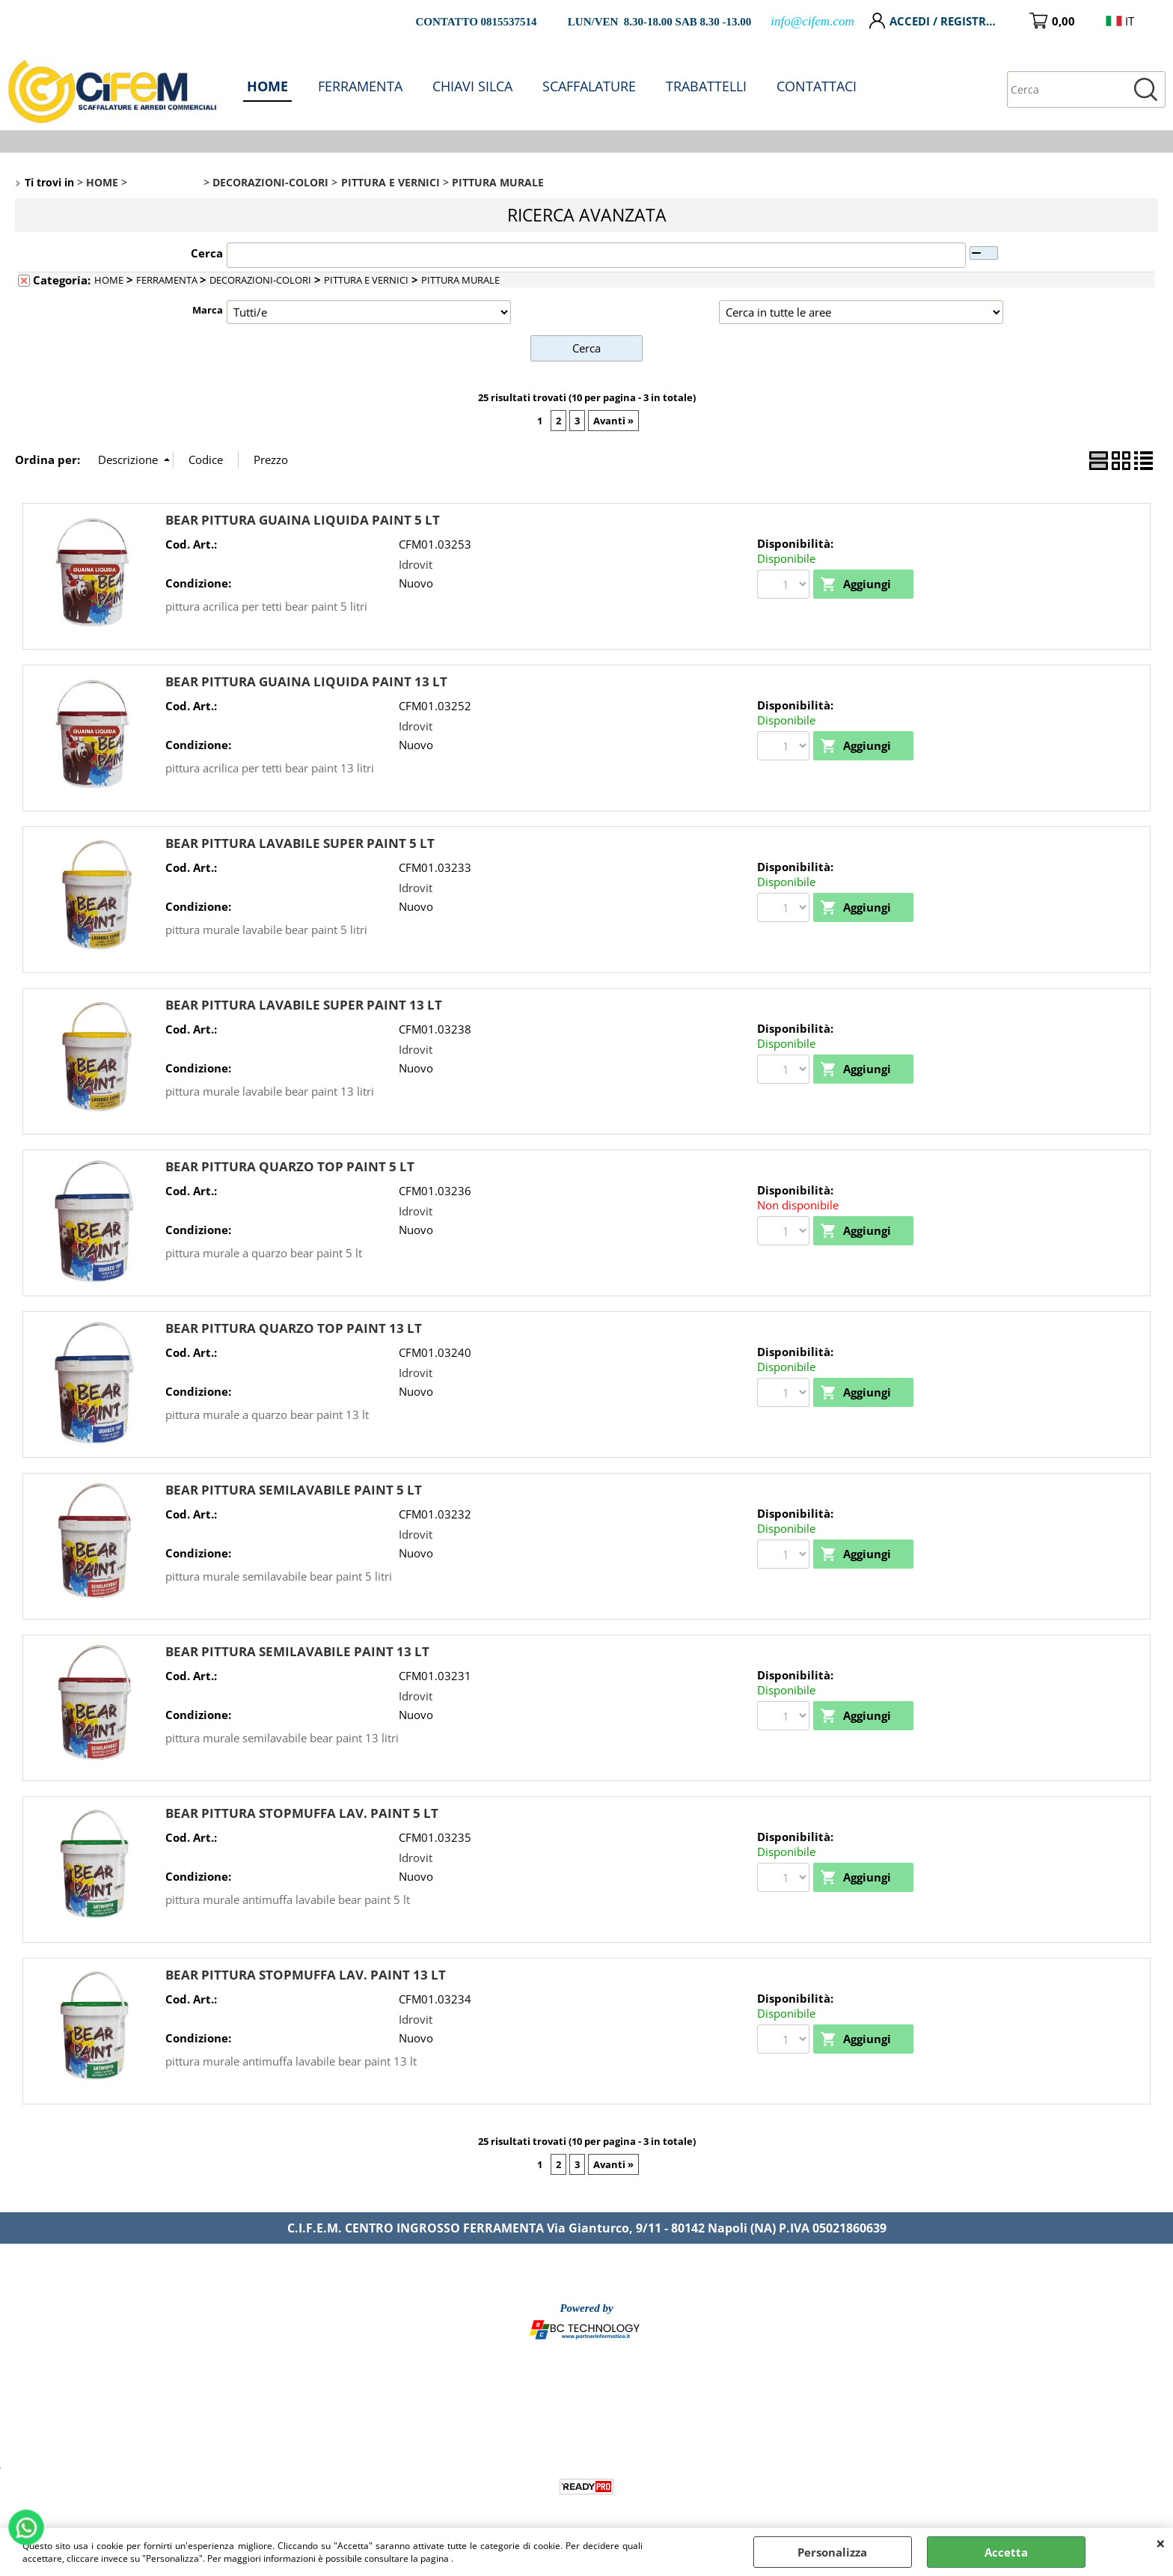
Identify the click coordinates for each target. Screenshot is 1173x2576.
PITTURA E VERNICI (366, 280)
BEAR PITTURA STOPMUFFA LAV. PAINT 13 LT (305, 1974)
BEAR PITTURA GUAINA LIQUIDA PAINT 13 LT (306, 681)
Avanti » (613, 420)
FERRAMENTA (360, 86)
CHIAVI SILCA (472, 86)
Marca (207, 310)
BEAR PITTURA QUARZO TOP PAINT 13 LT (293, 1328)
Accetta (1006, 2552)
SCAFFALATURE (589, 86)
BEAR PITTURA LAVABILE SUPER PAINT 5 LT (300, 843)
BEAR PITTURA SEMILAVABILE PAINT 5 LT (293, 1489)
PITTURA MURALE (460, 280)
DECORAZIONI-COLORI (260, 280)
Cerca (207, 252)
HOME (267, 86)
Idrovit (415, 564)
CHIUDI (1161, 2543)
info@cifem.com (812, 21)
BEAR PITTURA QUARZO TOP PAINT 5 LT (289, 1166)
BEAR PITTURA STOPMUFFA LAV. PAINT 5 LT (301, 1813)
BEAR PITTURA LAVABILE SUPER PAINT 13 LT (303, 1004)
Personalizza (832, 2552)
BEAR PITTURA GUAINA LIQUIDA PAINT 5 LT (302, 519)
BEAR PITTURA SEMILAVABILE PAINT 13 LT (297, 1651)
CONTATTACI (817, 86)
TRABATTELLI (706, 86)
